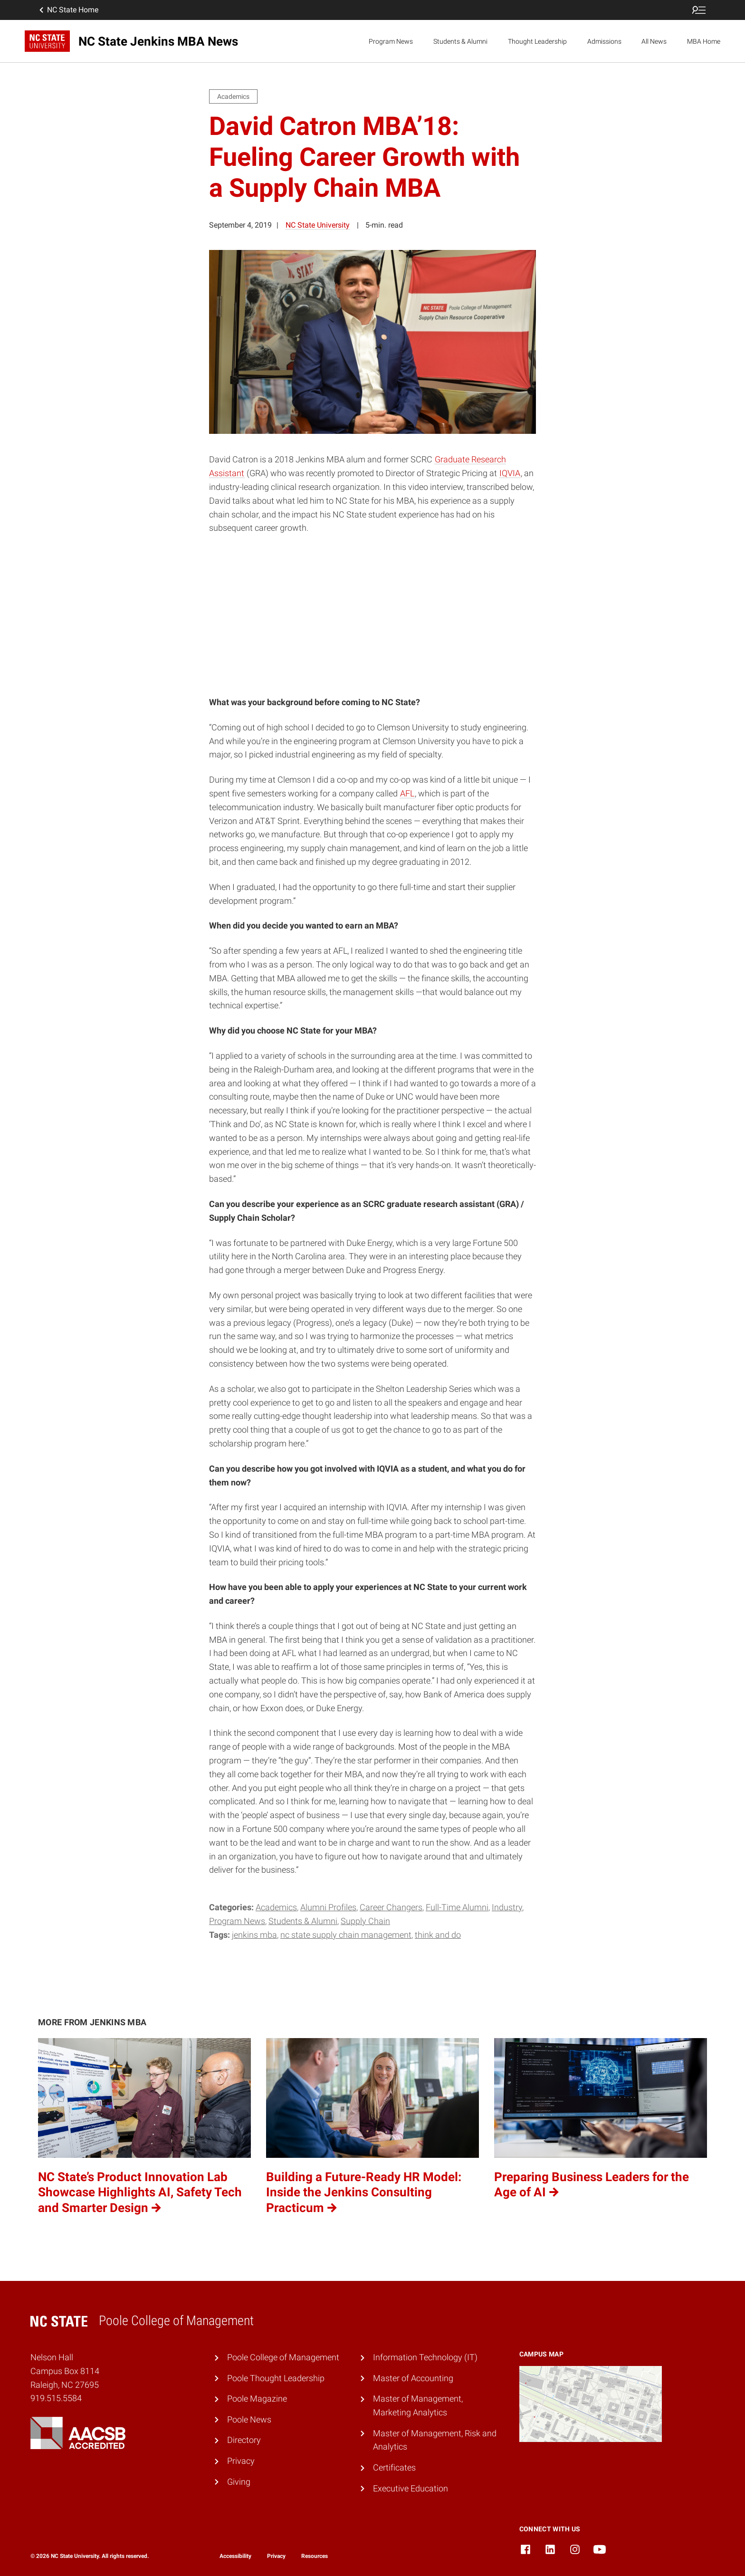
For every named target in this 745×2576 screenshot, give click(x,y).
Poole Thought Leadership (276, 2378)
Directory (244, 2440)
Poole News (249, 2419)
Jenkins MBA (254, 1935)
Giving (238, 2482)
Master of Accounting (413, 2378)
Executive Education (410, 2488)
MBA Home (703, 41)
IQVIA (509, 473)
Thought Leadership (537, 41)
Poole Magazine (257, 2399)
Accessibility (235, 2556)
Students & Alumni (460, 41)
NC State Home (68, 10)
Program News (391, 41)
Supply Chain (365, 1921)
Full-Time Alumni (457, 1907)
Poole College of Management (283, 2357)
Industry (507, 1907)
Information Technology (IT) (425, 2357)
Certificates (394, 2467)
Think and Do (438, 1935)
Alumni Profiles (328, 1907)
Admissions (604, 41)
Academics (276, 1907)
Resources (314, 2556)
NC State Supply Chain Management (345, 1935)
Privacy (241, 2461)
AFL (407, 793)
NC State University (318, 225)
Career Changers (391, 1907)
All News (654, 41)
